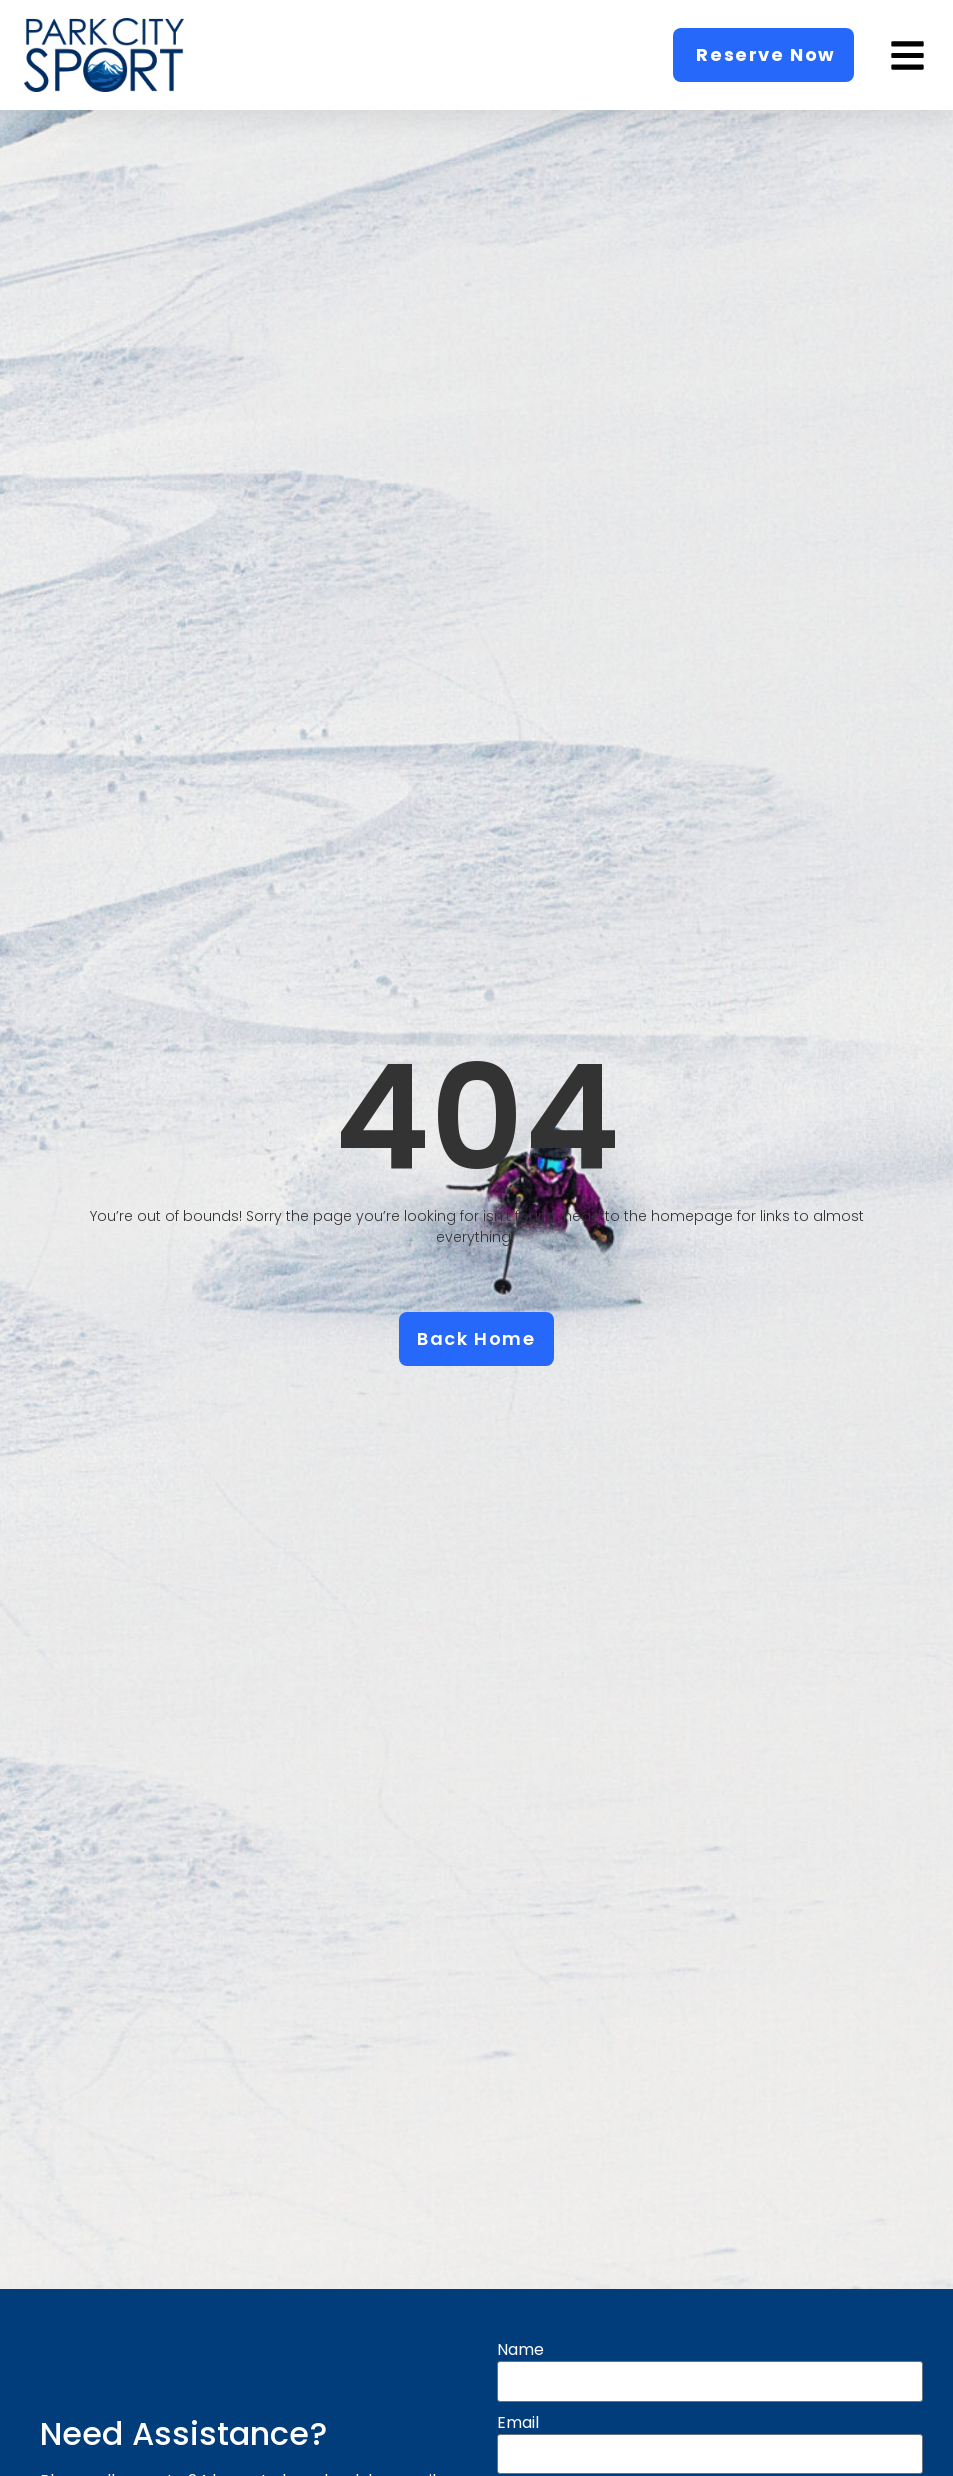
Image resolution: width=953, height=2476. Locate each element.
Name (520, 2350)
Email (518, 2423)
